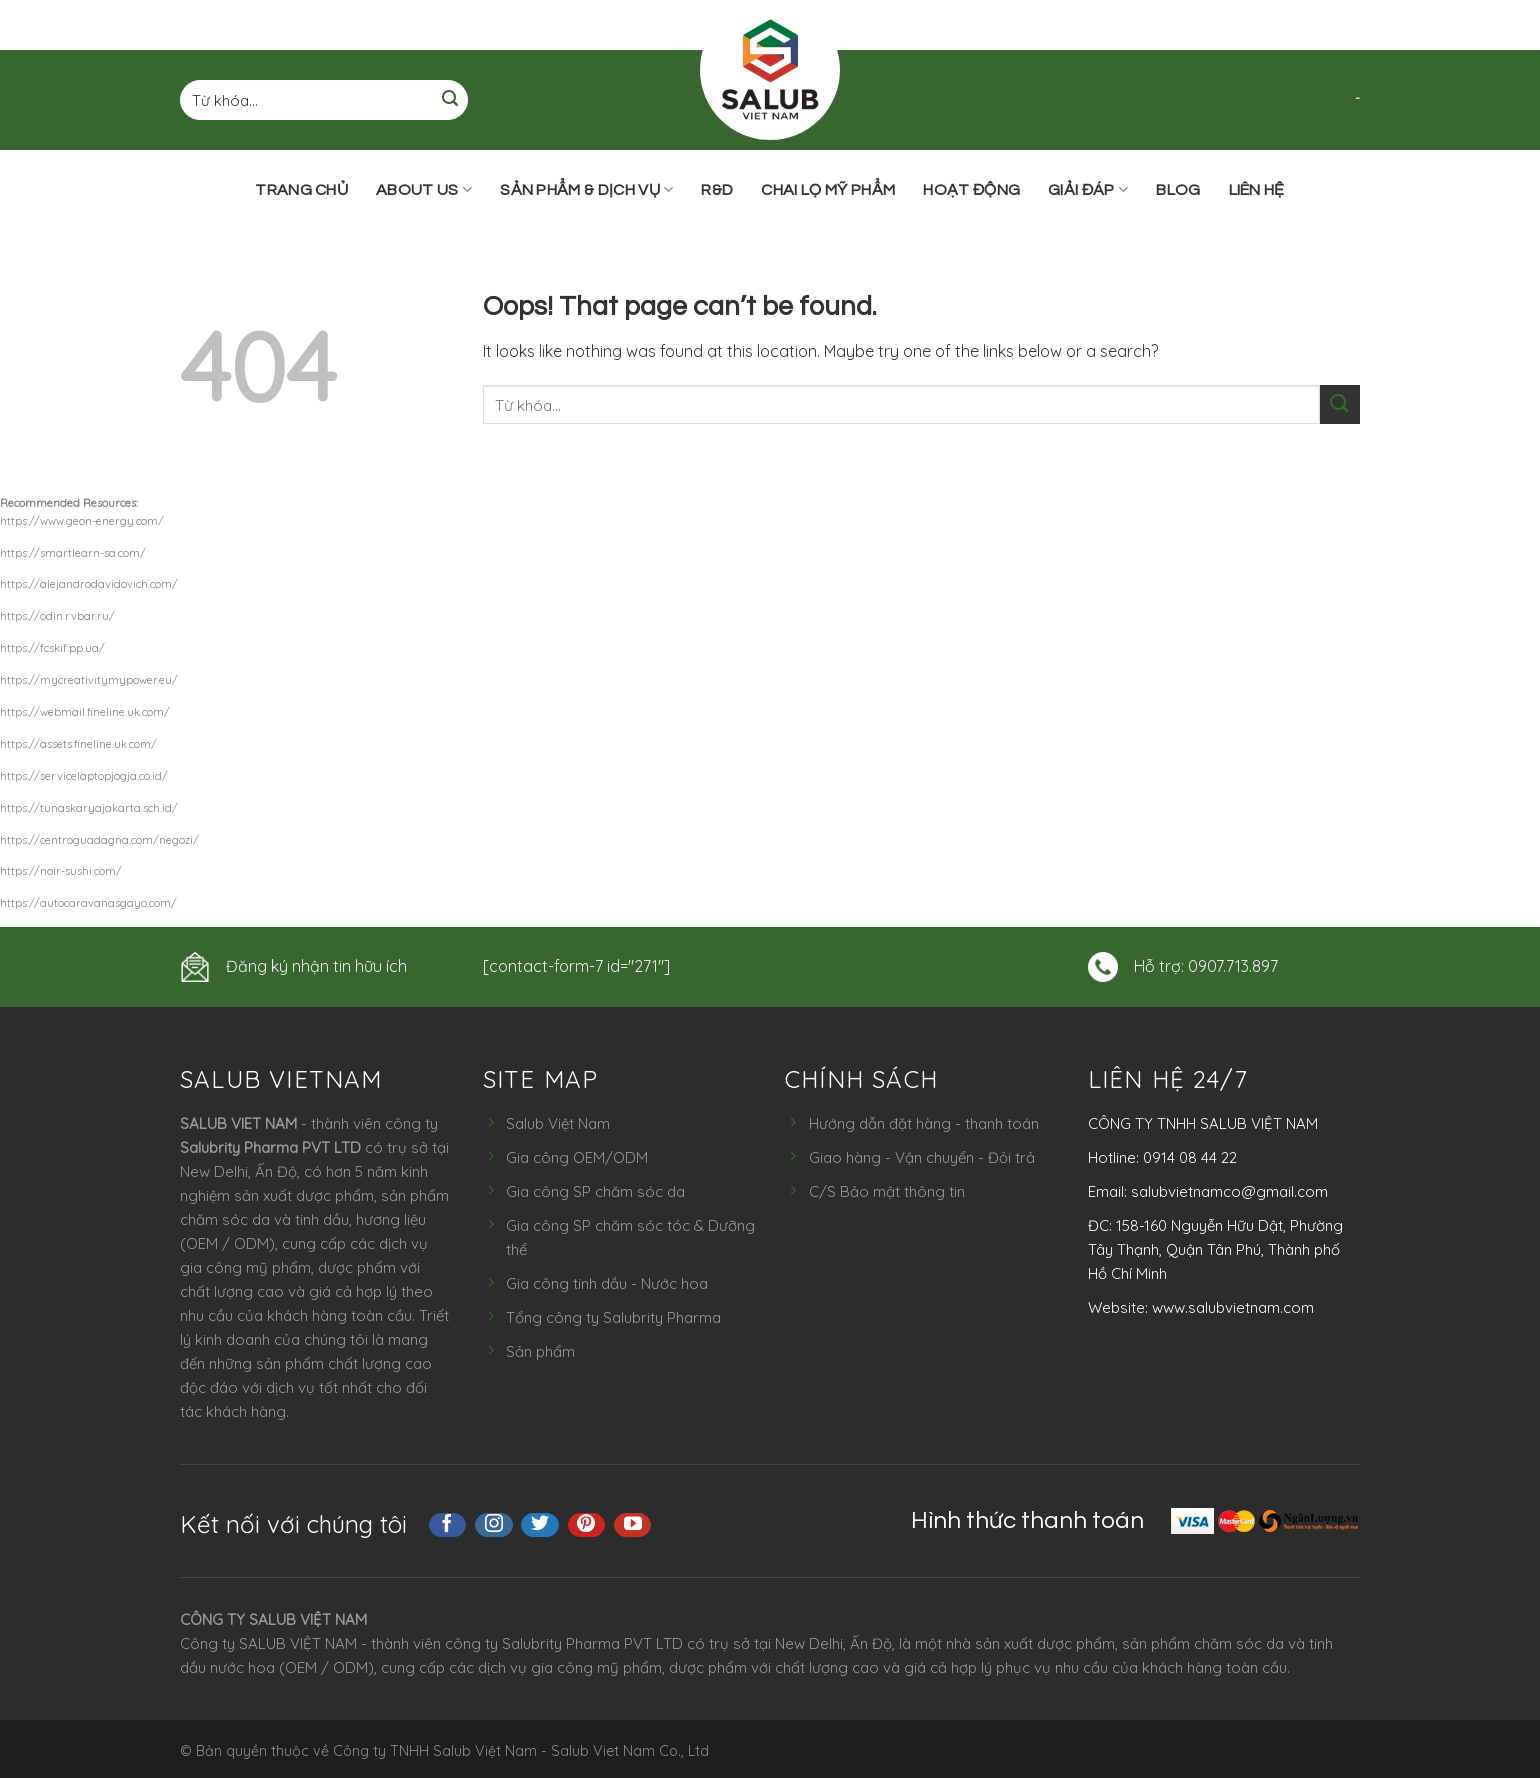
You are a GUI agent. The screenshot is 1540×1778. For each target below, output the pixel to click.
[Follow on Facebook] (448, 1525)
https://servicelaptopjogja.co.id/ (84, 776)
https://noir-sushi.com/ (61, 871)
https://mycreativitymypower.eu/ (89, 680)
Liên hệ (1257, 190)
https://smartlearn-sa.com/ (73, 553)
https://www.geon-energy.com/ (82, 521)
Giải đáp (1088, 189)
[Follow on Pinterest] (587, 1525)
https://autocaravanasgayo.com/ (88, 903)
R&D (717, 190)
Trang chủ (301, 190)
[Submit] (450, 100)
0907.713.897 (1233, 966)
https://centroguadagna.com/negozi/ (99, 840)
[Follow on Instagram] (494, 1525)
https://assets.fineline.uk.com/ (78, 744)
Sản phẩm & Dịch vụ (586, 189)
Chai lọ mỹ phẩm (828, 190)
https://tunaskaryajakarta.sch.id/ (89, 808)
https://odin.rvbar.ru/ (57, 616)
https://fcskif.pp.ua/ (52, 648)
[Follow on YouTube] (633, 1525)
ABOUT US (424, 189)
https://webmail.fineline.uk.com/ (85, 712)
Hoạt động (971, 190)
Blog (1178, 190)
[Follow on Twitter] (540, 1525)
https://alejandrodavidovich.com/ (89, 584)
